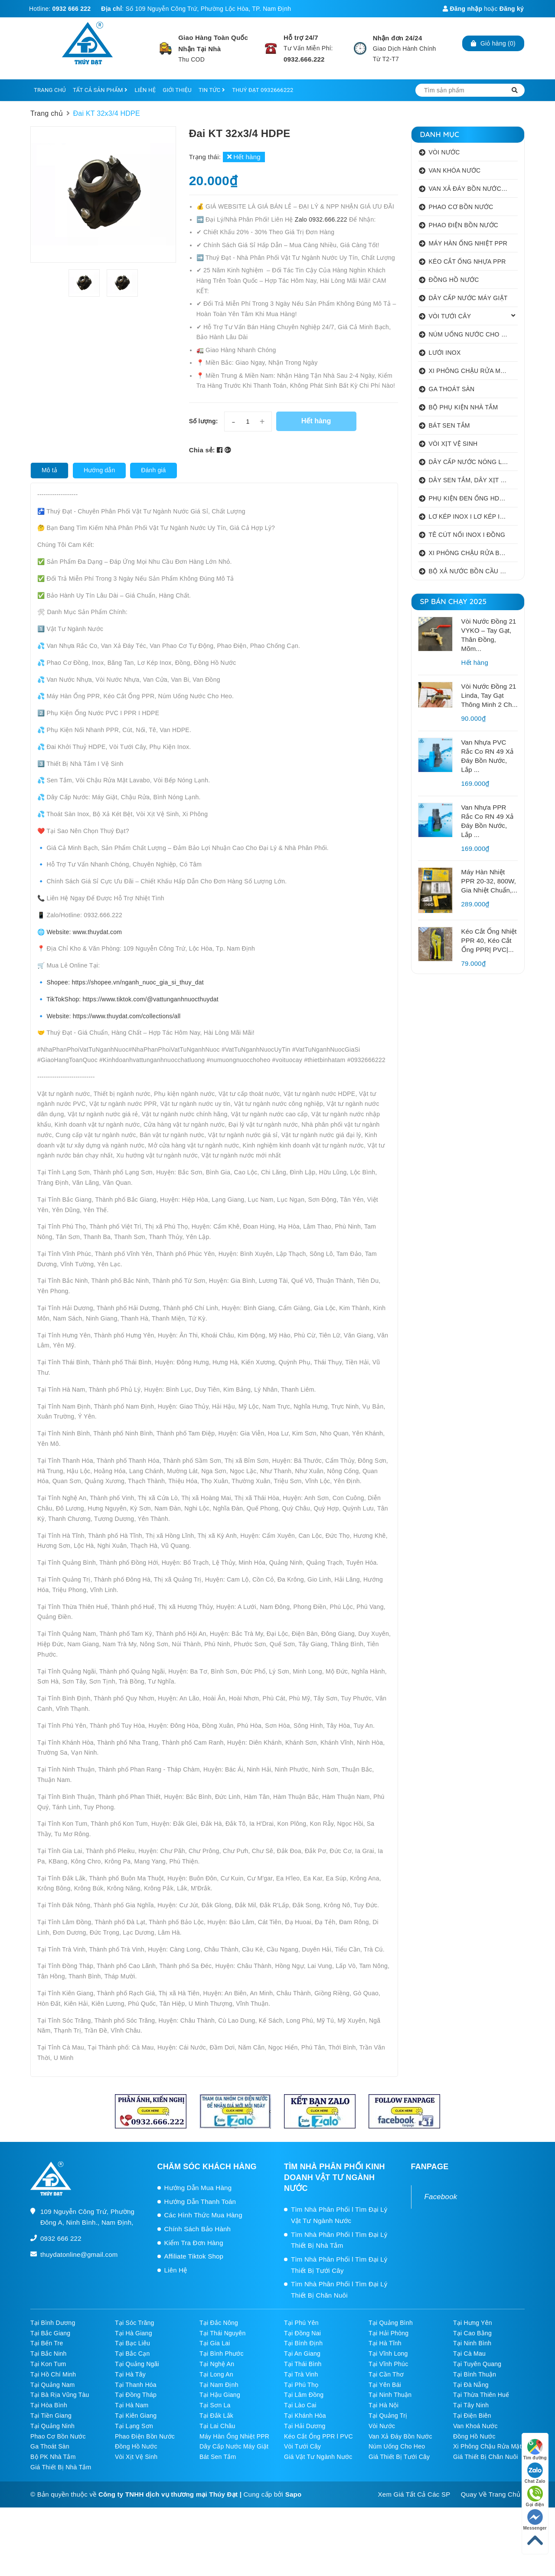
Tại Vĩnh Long (388, 2353)
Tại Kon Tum (48, 2363)
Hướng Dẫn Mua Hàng (198, 2187)
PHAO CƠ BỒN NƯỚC (461, 206)
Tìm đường (535, 2449)
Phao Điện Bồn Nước (145, 2436)
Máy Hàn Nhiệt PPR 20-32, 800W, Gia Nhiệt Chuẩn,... (489, 881)
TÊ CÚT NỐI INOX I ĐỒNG (467, 534)
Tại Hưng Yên (472, 2322)
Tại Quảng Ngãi (137, 2363)
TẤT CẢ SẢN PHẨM (100, 90)
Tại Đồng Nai (302, 2333)
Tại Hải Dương (305, 2425)
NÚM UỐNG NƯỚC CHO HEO (472, 334)
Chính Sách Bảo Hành (197, 2229)
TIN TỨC (212, 90)
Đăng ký (512, 8)
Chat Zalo (535, 2473)
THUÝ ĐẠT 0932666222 (262, 90)
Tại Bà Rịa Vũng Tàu (59, 2394)
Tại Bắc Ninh (48, 2353)
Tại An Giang (302, 2353)
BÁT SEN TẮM (449, 425)
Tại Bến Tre (46, 2343)
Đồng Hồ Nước (474, 2436)
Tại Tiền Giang (51, 2415)
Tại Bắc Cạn (132, 2353)
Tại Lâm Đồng (303, 2394)
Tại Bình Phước (221, 2353)
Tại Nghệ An (216, 2363)
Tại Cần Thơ (386, 2374)
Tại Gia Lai (214, 2343)
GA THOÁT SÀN (452, 389)
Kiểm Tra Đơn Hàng (193, 2242)
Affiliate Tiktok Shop (194, 2256)
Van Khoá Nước (475, 2425)
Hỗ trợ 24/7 (301, 37)
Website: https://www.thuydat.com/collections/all (112, 1016)
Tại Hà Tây (130, 2374)
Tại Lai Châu (217, 2425)
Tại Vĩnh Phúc (388, 2363)
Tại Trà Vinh (301, 2374)
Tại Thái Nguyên (222, 2333)
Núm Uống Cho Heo (397, 2446)
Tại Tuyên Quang (477, 2363)
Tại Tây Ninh (471, 2405)
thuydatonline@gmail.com (79, 2254)
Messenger (535, 2519)
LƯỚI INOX (445, 352)
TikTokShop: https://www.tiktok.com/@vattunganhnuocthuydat (132, 999)
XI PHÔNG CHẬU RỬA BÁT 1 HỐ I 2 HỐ (473, 552)
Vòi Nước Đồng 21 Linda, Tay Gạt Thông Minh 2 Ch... (489, 695)
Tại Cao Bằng (472, 2333)
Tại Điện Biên (472, 2415)
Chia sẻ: (202, 450)
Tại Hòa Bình (48, 2405)
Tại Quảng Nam (52, 2384)
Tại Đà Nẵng (471, 2384)
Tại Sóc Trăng (134, 2322)
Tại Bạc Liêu (132, 2343)
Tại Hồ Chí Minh (53, 2374)
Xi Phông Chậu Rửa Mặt (487, 2446)
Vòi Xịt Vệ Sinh (136, 2456)
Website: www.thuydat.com (84, 931)
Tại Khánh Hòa (305, 2415)
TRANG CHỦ (50, 90)
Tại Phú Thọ (301, 2384)
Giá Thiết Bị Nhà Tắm (60, 2467)
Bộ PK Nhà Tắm (53, 2456)
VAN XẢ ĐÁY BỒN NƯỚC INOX (473, 188)
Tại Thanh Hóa (136, 2384)
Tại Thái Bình (302, 2363)
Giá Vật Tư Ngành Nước (318, 2456)
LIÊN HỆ (145, 90)
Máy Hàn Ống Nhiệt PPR (234, 2436)
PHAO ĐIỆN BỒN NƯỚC (464, 225)
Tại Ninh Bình (472, 2343)
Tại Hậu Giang (219, 2394)
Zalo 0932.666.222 (322, 219)
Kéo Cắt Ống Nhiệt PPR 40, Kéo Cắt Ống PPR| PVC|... (489, 940)
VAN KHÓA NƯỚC (455, 170)
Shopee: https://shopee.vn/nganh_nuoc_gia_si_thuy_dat (125, 982)
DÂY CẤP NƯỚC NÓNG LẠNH (472, 461)
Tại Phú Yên (301, 2322)
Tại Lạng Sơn (134, 2425)
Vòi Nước (382, 2425)
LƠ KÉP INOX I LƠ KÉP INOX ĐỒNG (473, 516)
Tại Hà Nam (131, 2405)
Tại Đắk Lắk (216, 2415)
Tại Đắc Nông (218, 2322)
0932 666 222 (71, 8)
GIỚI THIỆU (177, 90)
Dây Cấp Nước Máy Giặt (233, 2446)
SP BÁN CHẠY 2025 (453, 601)
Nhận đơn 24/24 (397, 38)
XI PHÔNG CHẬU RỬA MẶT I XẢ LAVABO (473, 370)
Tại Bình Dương (52, 2322)
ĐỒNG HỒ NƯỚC (454, 279)
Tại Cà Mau (469, 2353)
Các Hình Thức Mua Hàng (203, 2215)
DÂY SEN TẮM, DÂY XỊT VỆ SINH (473, 480)
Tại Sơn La (215, 2405)
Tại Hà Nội (383, 2405)
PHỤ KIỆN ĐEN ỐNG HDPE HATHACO (473, 498)
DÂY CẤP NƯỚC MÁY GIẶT (468, 297)
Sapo (293, 2494)
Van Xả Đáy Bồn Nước (400, 2436)
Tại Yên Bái (385, 2384)
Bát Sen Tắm (217, 2456)
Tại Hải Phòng (388, 2333)
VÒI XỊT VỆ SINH (453, 443)
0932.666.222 (304, 59)
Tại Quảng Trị (388, 2415)
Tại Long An (216, 2374)
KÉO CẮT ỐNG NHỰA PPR (467, 261)
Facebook (440, 2197)
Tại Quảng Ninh (52, 2425)
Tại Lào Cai (300, 2405)
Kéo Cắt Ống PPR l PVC (318, 2436)
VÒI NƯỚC (444, 152)
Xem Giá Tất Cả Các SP (414, 2494)
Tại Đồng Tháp (136, 2394)
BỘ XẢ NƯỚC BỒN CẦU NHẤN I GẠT (473, 571)
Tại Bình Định (303, 2343)
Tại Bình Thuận (474, 2374)
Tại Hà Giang (133, 2333)
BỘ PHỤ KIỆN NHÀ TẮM (463, 407)
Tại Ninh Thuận (390, 2394)
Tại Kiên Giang (136, 2415)
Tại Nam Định (218, 2384)
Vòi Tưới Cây (302, 2446)
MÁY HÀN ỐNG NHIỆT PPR (468, 243)
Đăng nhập (462, 8)
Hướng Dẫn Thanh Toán (200, 2201)
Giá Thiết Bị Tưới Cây (399, 2456)
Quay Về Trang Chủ (490, 2494)
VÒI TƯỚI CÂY (450, 316)
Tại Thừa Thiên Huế (481, 2394)
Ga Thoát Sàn (49, 2446)
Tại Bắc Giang (50, 2333)
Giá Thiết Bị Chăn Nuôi (485, 2456)
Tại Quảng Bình (391, 2322)
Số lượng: (203, 421)
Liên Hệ (175, 2270)
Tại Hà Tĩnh (385, 2343)
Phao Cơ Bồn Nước (58, 2436)
